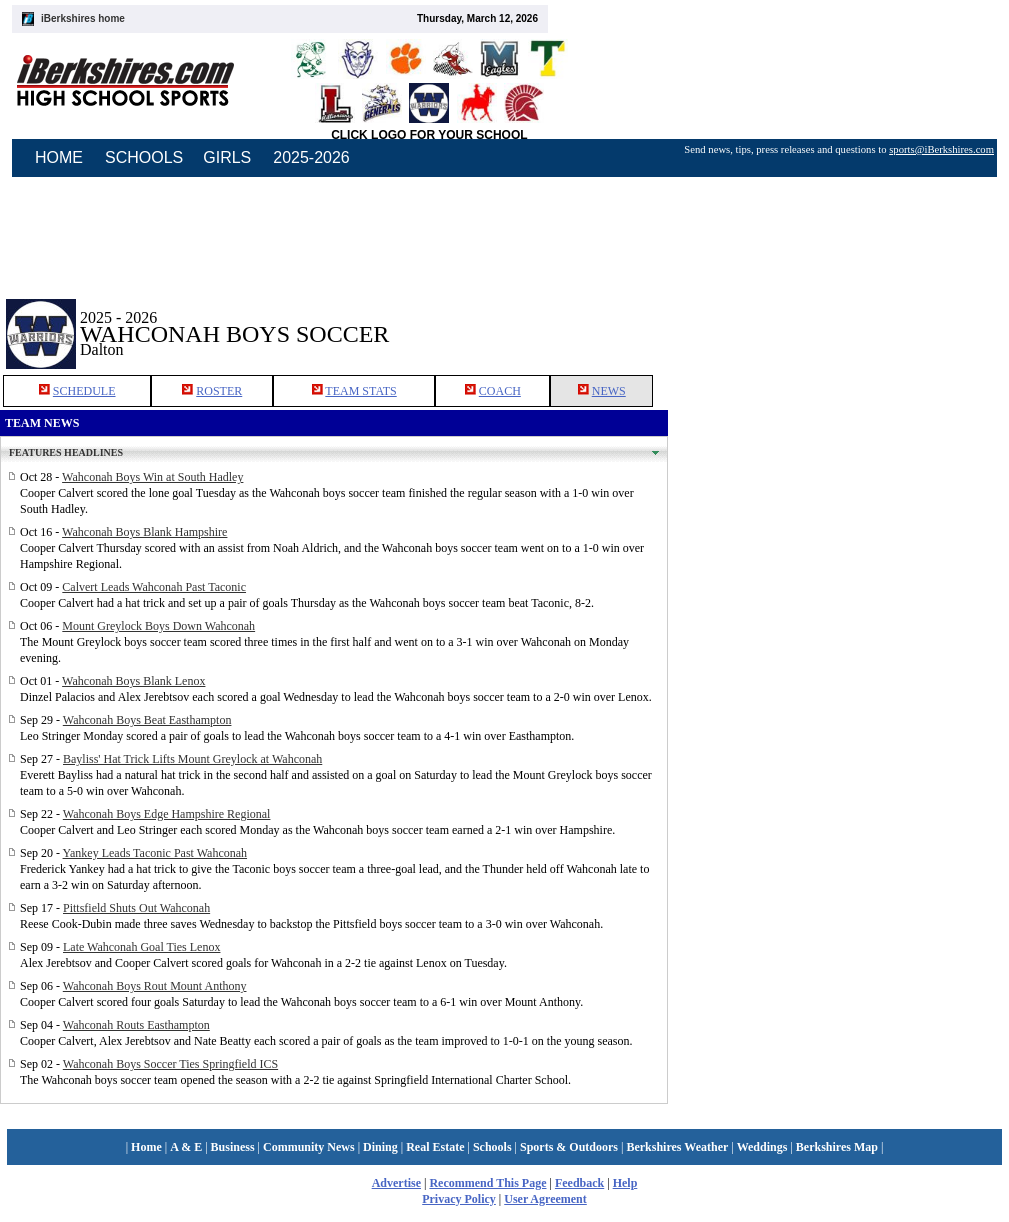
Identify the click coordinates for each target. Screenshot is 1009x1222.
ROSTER (219, 391)
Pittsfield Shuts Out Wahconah (136, 908)
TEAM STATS (360, 391)
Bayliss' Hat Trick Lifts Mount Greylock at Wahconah (192, 759)
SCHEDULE (84, 391)
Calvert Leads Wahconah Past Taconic (154, 587)
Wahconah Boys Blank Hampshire (144, 532)
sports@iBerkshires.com (941, 149)
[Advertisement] (839, 319)
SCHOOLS (144, 157)
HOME (59, 157)
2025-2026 (311, 157)
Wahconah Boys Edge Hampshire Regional (167, 814)
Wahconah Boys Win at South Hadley (152, 477)
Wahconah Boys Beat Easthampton (147, 720)
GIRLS (227, 157)
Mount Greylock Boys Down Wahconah (158, 626)
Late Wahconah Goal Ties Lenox (141, 947)
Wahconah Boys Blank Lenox (133, 681)
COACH (500, 391)
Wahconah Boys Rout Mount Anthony (155, 986)
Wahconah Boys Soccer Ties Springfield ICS (170, 1064)
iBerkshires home (83, 18)
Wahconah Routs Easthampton (136, 1025)
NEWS (609, 391)
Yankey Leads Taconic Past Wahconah (155, 853)
